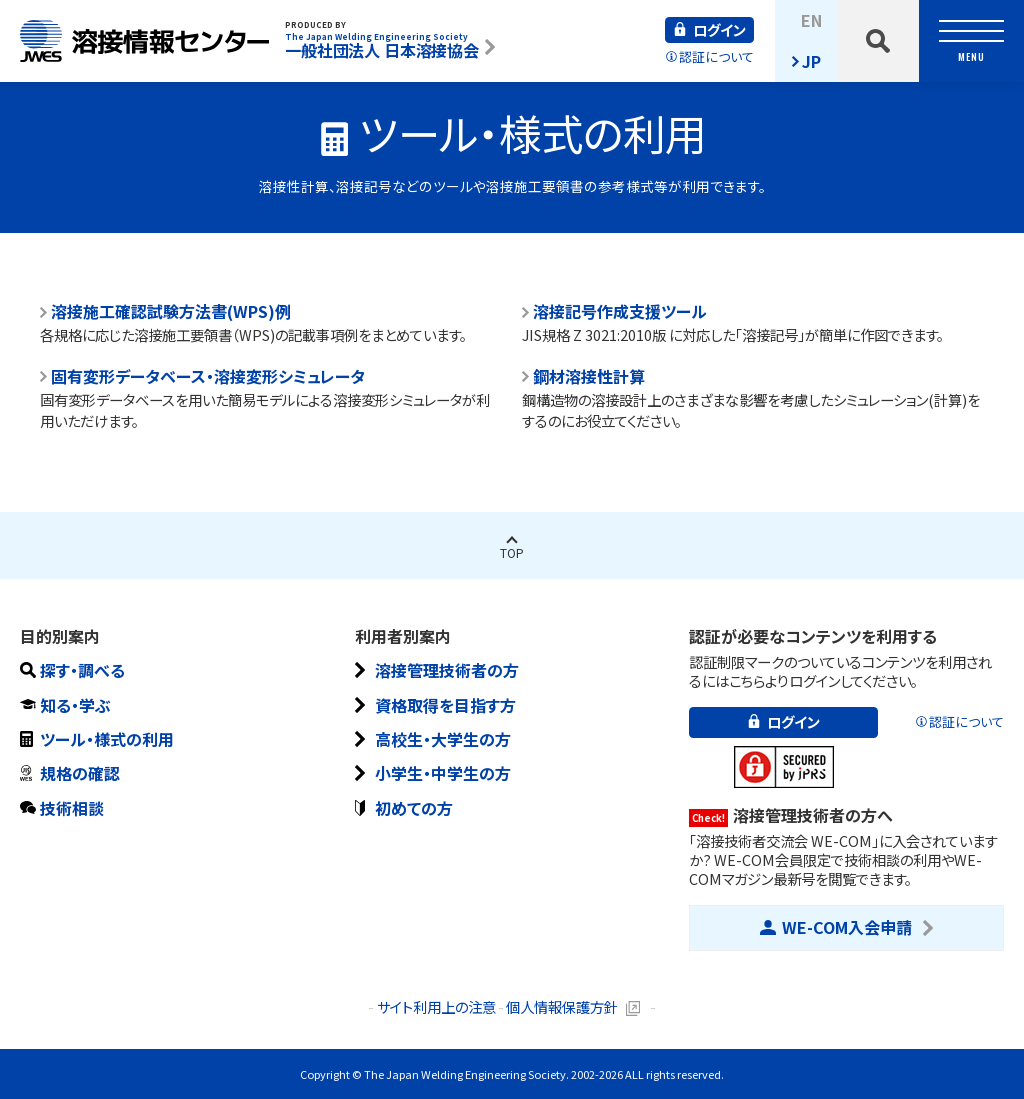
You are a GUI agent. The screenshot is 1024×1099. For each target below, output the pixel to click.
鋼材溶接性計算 (589, 376)
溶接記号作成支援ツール (620, 311)
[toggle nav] (971, 41)
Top (512, 552)
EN (811, 20)
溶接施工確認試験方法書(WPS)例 (171, 311)
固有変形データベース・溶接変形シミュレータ (208, 376)
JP (811, 61)
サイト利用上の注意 (436, 1006)
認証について (716, 56)
